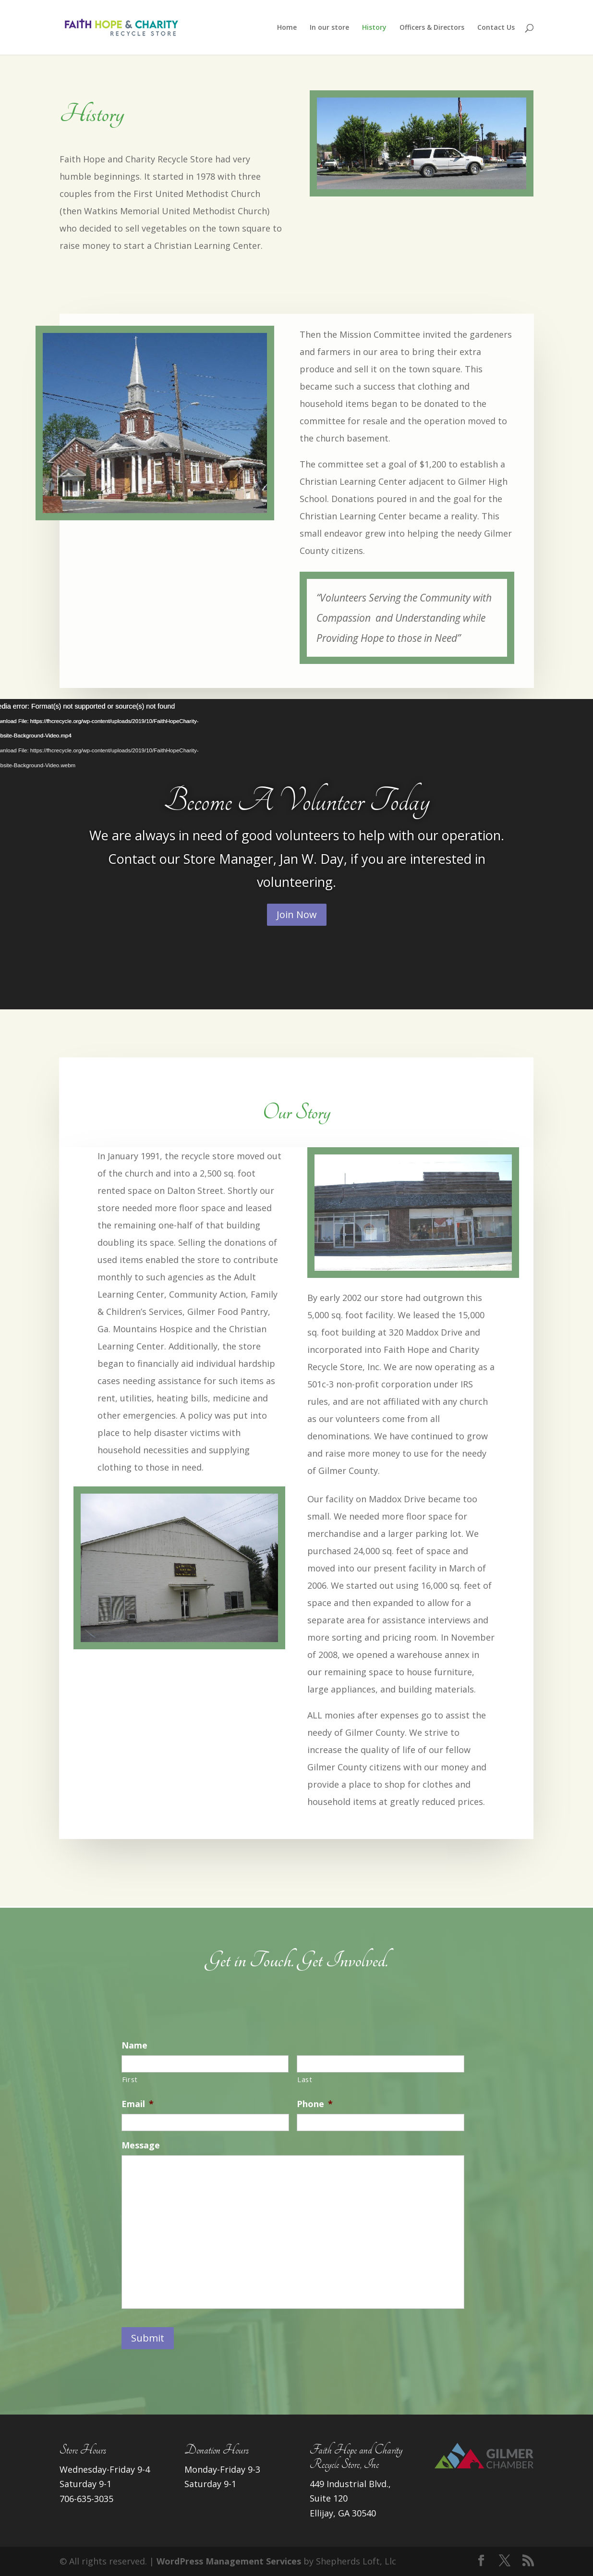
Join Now (297, 914)
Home (287, 28)
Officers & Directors (431, 28)
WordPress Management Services (229, 2561)
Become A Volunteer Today (297, 801)
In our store (329, 28)
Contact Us (496, 28)
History (374, 28)
